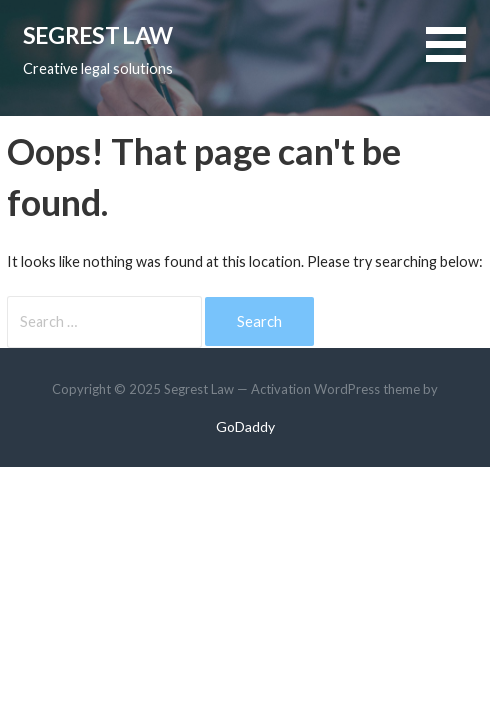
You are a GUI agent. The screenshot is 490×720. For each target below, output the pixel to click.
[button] (458, 56)
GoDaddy (245, 426)
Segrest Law (97, 35)
